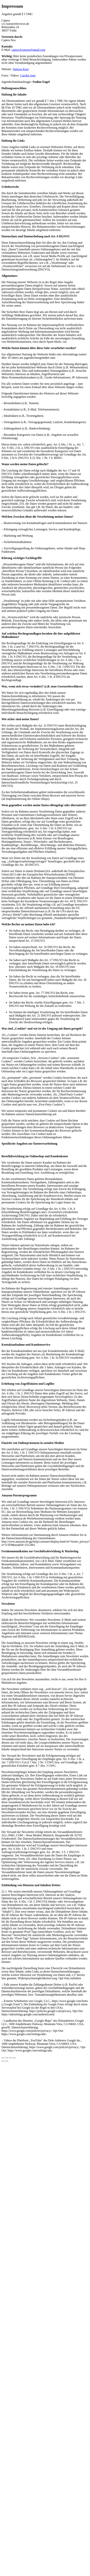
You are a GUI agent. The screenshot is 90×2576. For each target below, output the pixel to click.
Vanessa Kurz (20, 69)
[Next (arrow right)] (6, 2061)
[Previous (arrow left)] (2, 2061)
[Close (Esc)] (2, 2057)
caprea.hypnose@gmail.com (28, 49)
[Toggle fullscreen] (10, 2057)
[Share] (6, 2057)
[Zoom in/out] (14, 2057)
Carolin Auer (28, 75)
